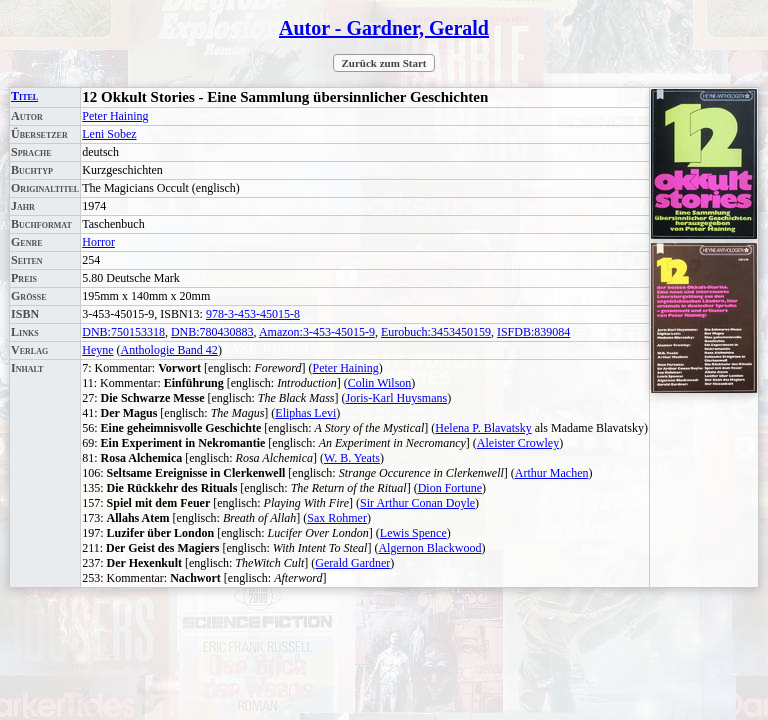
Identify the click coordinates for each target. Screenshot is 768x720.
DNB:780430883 (212, 332)
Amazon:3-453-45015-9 (317, 332)
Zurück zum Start (384, 63)
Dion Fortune (450, 488)
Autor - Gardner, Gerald (384, 28)
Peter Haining (115, 116)
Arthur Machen (552, 473)
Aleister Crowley (518, 443)
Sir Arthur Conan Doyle (417, 503)
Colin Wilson (380, 383)
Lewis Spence (413, 533)
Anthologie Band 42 (169, 350)
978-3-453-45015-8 (253, 314)
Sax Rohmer (337, 518)
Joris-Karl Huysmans (397, 398)
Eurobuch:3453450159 (436, 332)
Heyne (97, 350)
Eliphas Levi (305, 413)
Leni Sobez (109, 134)
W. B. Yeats (352, 458)
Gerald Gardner (352, 563)
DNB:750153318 (123, 332)
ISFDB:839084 (533, 332)
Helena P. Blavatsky (483, 428)
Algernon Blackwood (429, 548)
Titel (24, 96)
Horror (98, 242)
